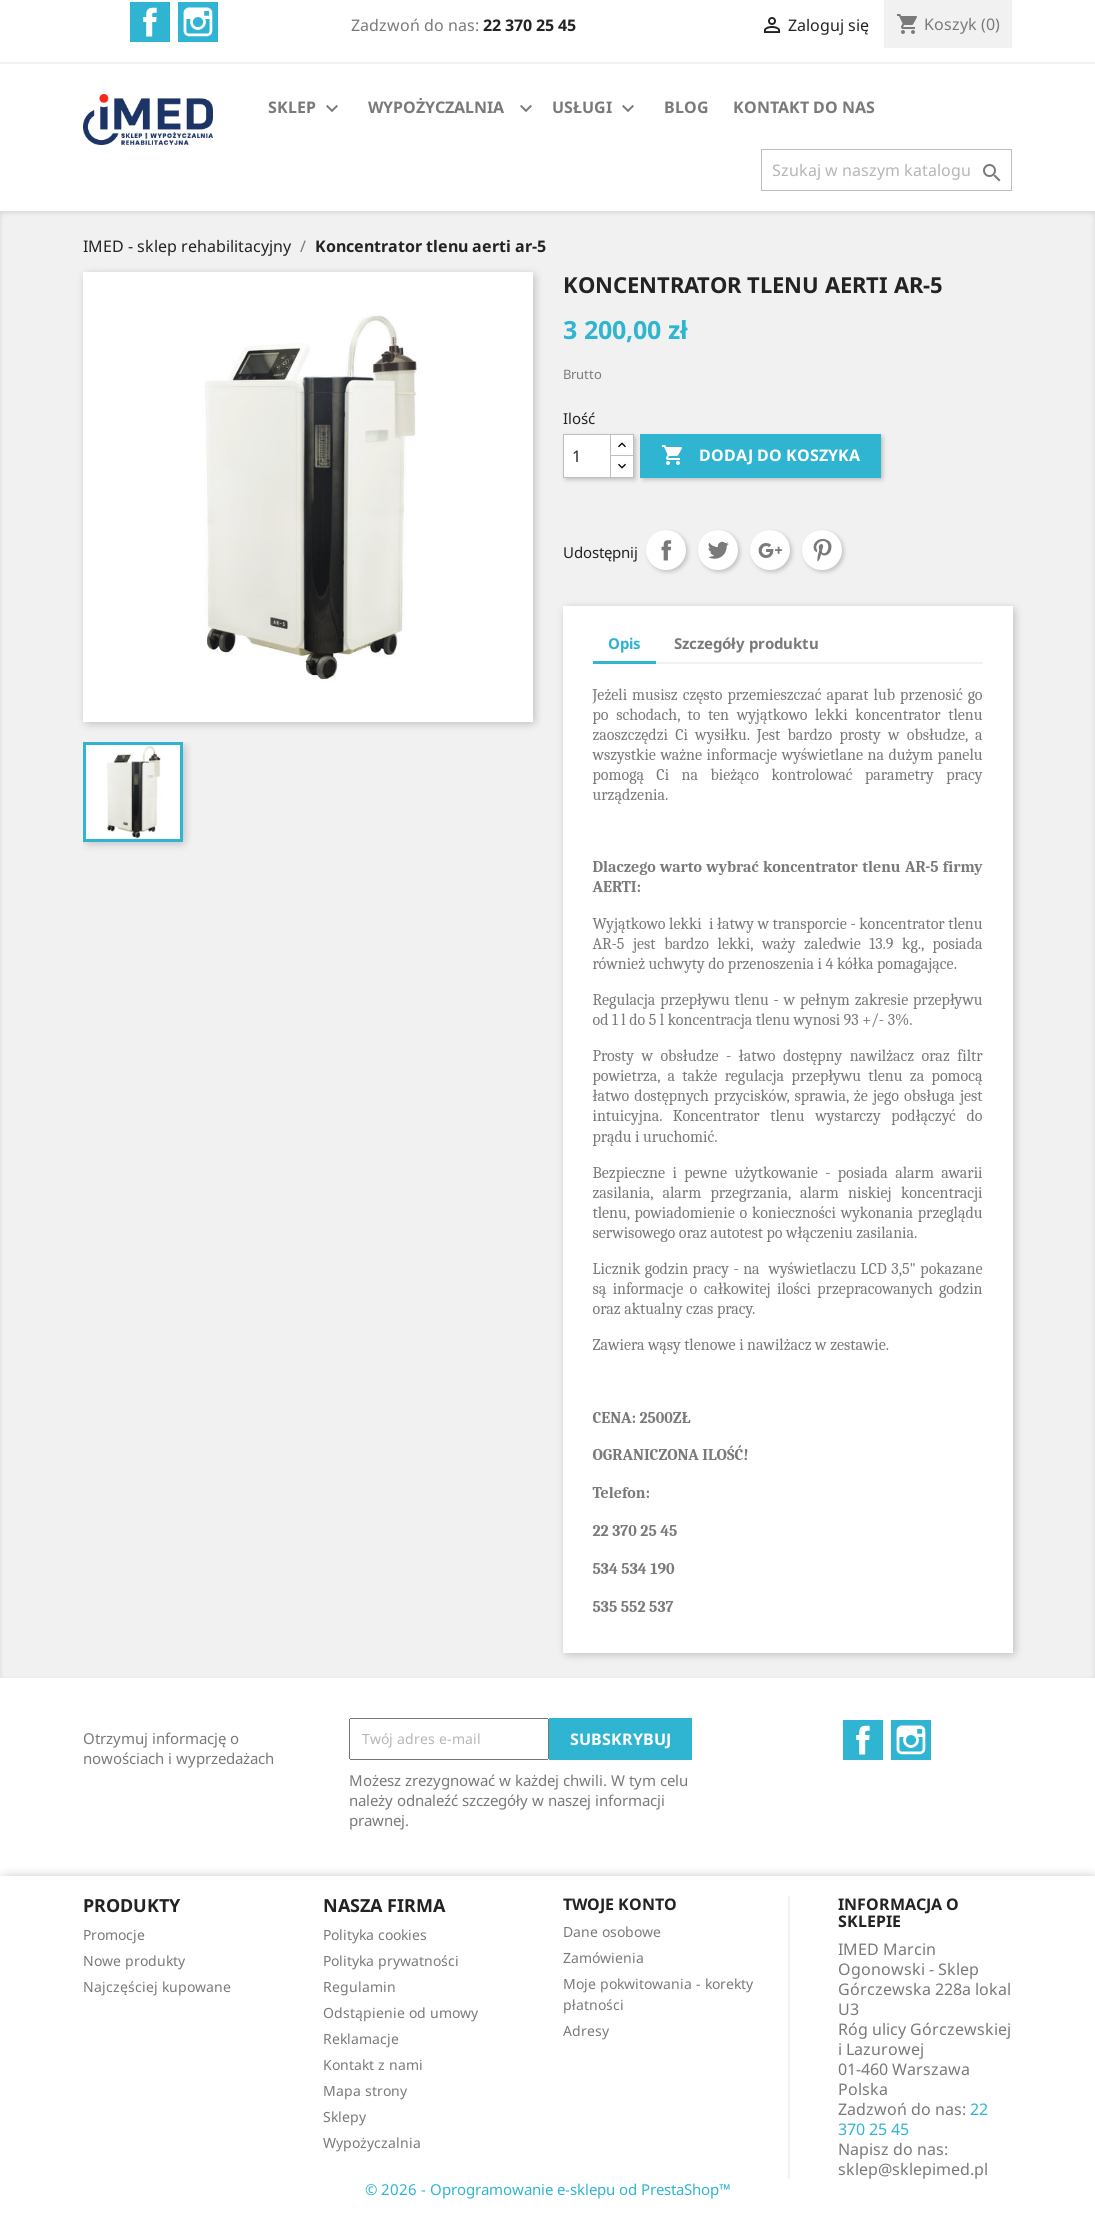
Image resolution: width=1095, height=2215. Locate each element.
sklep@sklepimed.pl (913, 2169)
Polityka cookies (375, 1934)
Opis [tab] (624, 643)
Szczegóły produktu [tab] (746, 643)
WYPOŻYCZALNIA (436, 107)
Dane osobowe (612, 1931)
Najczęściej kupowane (157, 1986)
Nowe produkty (134, 1960)
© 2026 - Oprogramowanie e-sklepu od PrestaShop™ (548, 2189)
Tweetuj (718, 550)
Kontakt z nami (373, 2064)
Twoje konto (620, 1904)
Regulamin (359, 1986)
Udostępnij (666, 550)
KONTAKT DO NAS (804, 107)
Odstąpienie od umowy (400, 2012)
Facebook (150, 22)
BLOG (686, 107)
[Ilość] (587, 456)
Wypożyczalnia (372, 2142)
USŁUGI (596, 108)
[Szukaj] (886, 170)
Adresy (586, 2030)
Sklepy (344, 2116)
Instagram (198, 22)
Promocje (114, 1934)
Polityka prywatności (391, 1960)
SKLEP (306, 108)
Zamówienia (603, 1957)
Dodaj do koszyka (760, 456)
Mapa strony (365, 2090)
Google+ (770, 550)
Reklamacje (361, 2038)
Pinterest (822, 550)
